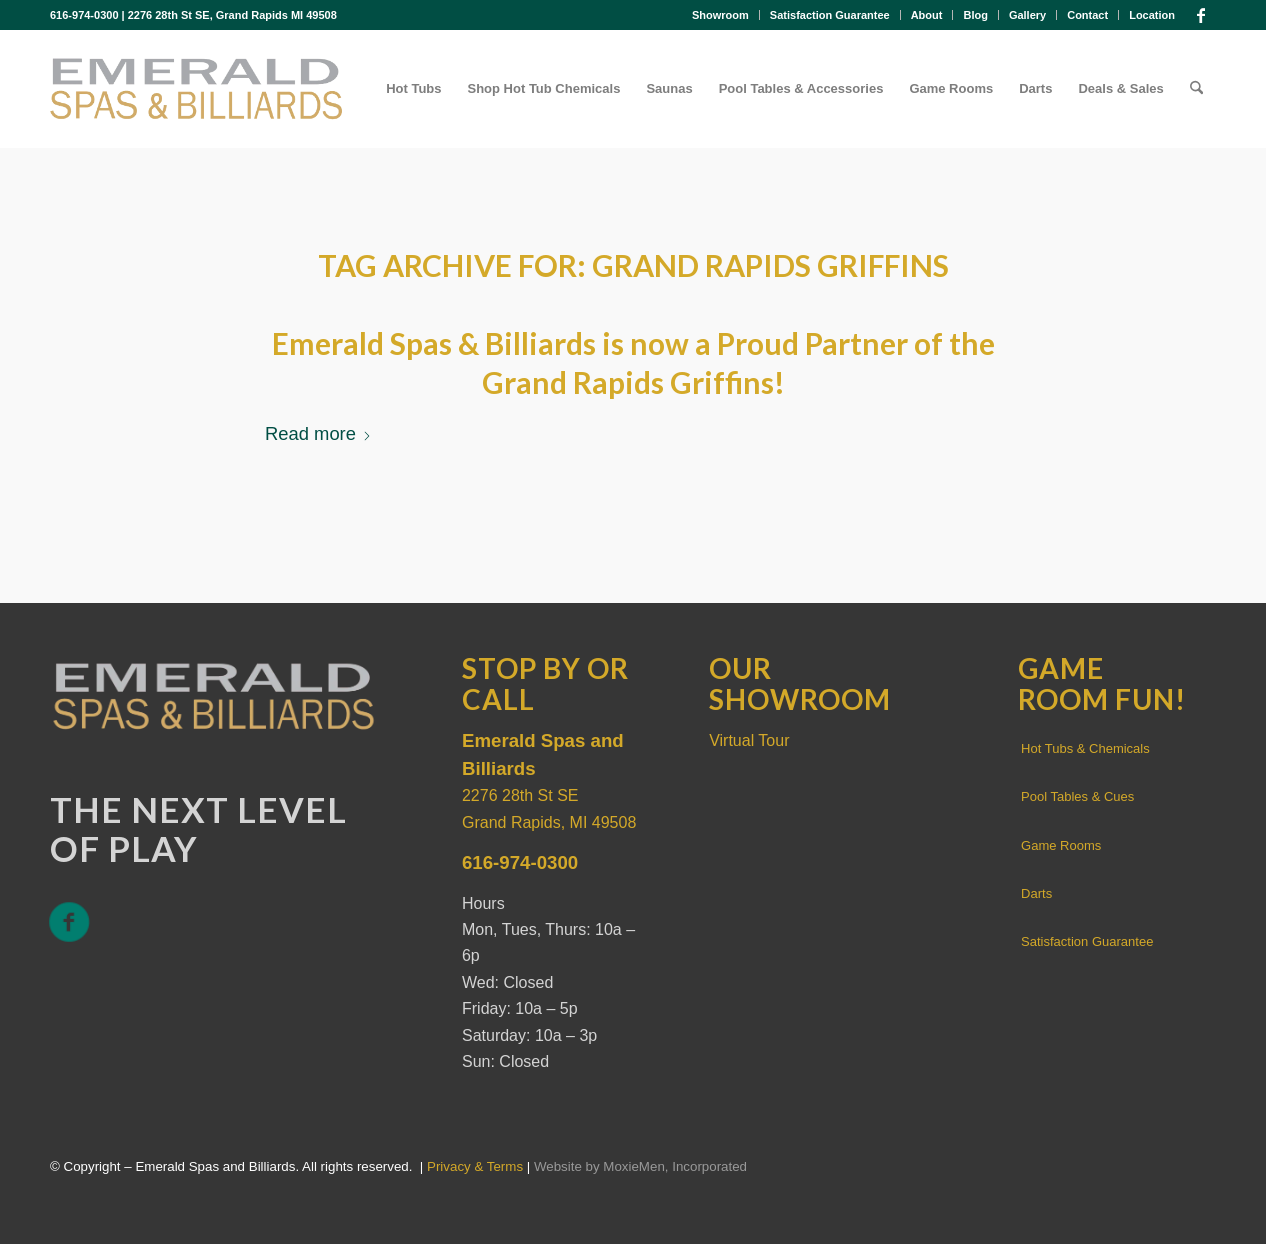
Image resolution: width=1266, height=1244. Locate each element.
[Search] (1196, 89)
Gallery (1027, 15)
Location (1152, 15)
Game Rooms (1061, 845)
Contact (1087, 15)
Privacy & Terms (475, 1166)
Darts (1036, 893)
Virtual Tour (749, 740)
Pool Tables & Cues (1077, 796)
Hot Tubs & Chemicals (1085, 748)
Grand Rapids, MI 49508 (549, 822)
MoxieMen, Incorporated (675, 1166)
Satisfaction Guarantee (830, 15)
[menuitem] (721, 15)
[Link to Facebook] (1201, 15)
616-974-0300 (84, 15)
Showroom (720, 15)
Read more (318, 433)
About (927, 15)
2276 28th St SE (520, 795)
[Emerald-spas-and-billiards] (196, 89)
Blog (975, 15)
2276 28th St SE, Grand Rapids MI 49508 (232, 15)
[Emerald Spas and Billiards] (213, 694)
